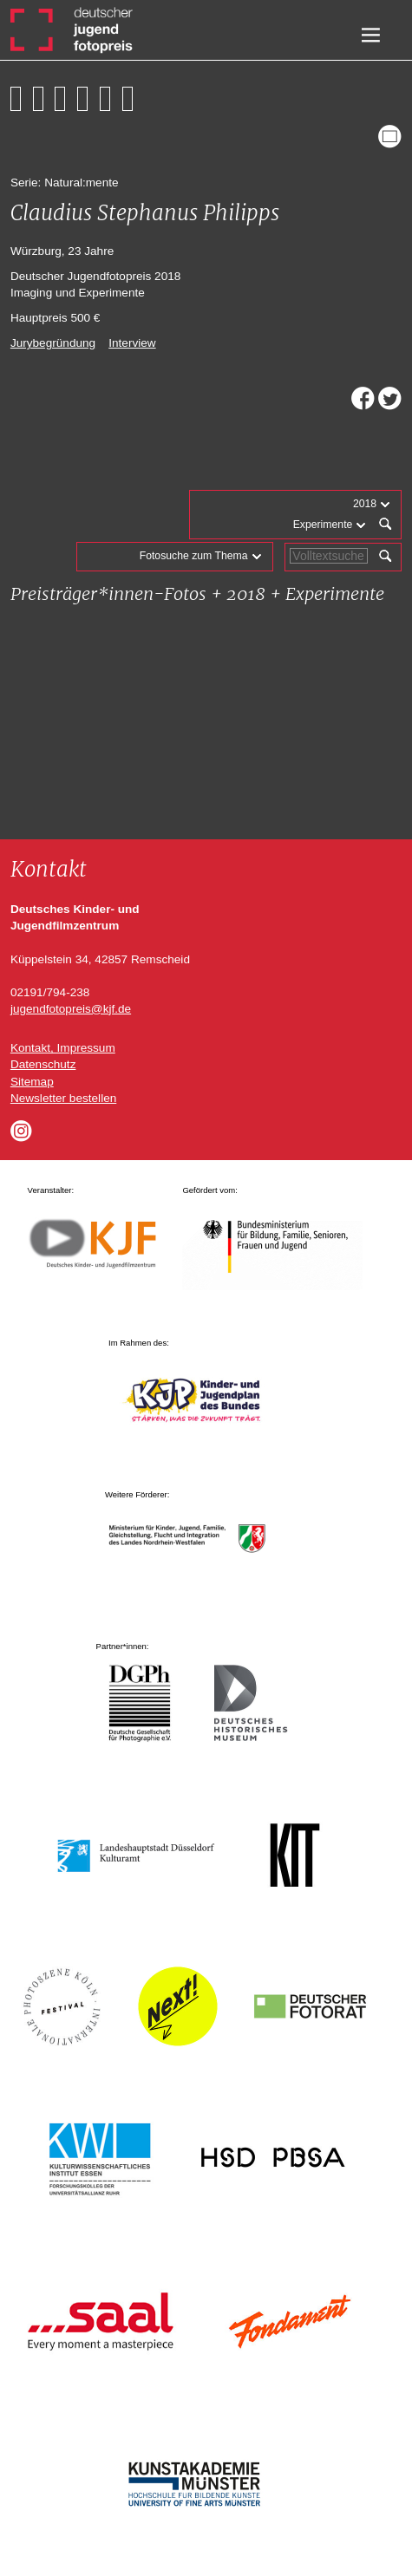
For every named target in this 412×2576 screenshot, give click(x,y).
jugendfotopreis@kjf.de (70, 1008)
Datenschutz (43, 1064)
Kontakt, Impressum (62, 1047)
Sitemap (32, 1081)
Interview (131, 342)
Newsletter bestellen (63, 1098)
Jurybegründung (52, 342)
